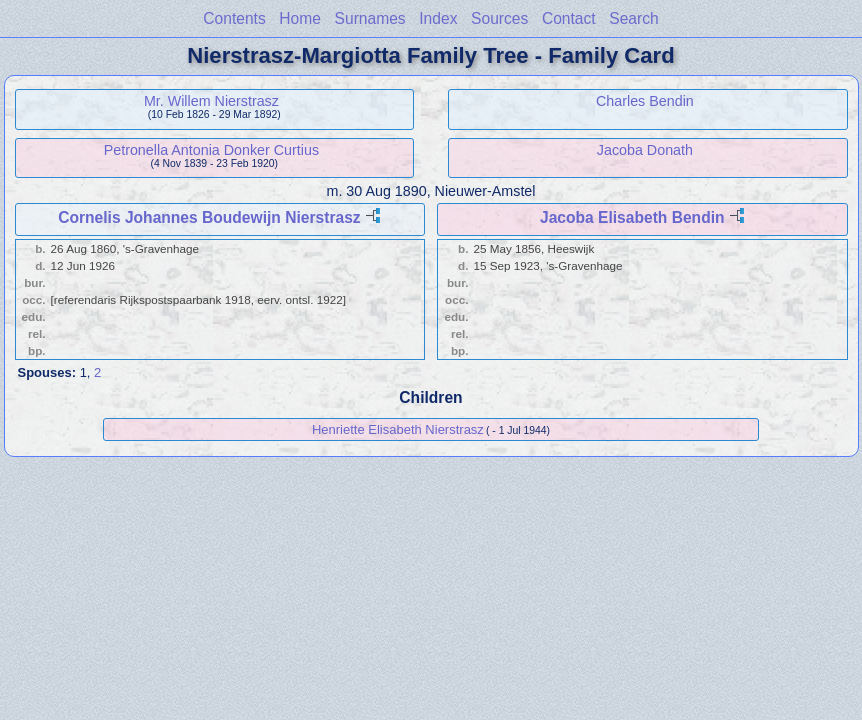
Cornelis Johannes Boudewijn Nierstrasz (209, 217)
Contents (234, 18)
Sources (499, 18)
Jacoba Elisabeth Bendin (632, 217)
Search (633, 18)
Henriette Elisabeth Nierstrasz (398, 429)
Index (438, 18)
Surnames (370, 18)
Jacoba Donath (645, 150)
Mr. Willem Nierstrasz (211, 101)
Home (300, 18)
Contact (569, 18)
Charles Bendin (645, 101)
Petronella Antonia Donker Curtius (211, 150)
